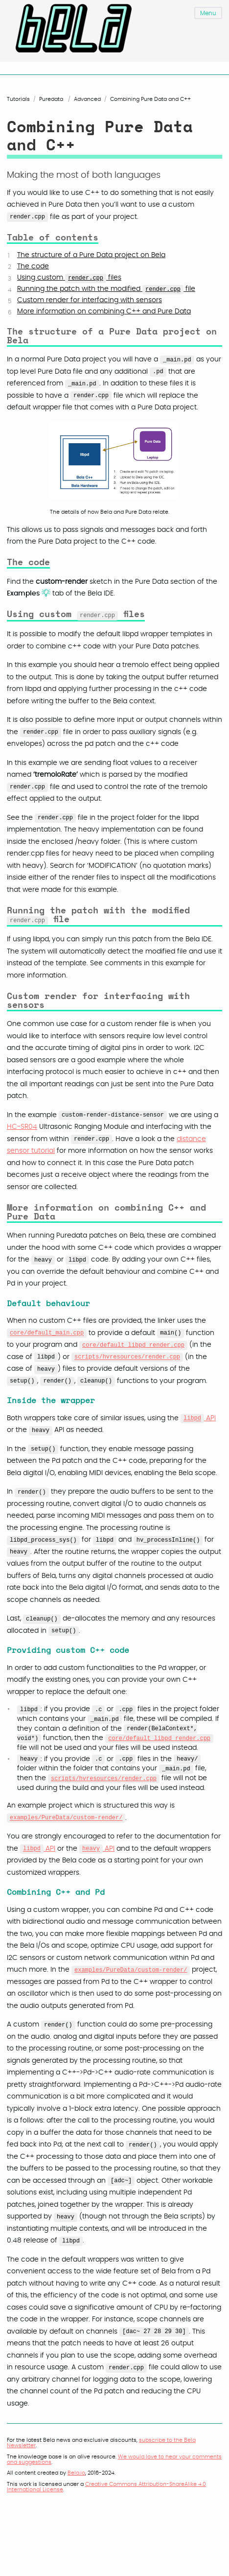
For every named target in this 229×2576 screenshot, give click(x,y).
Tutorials (18, 99)
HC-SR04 (22, 1125)
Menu (208, 13)
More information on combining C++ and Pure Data (104, 311)
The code (33, 266)
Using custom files (69, 277)
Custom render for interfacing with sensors (89, 300)
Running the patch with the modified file (106, 289)
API (198, 1417)
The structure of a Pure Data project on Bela (91, 255)
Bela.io (76, 2472)
